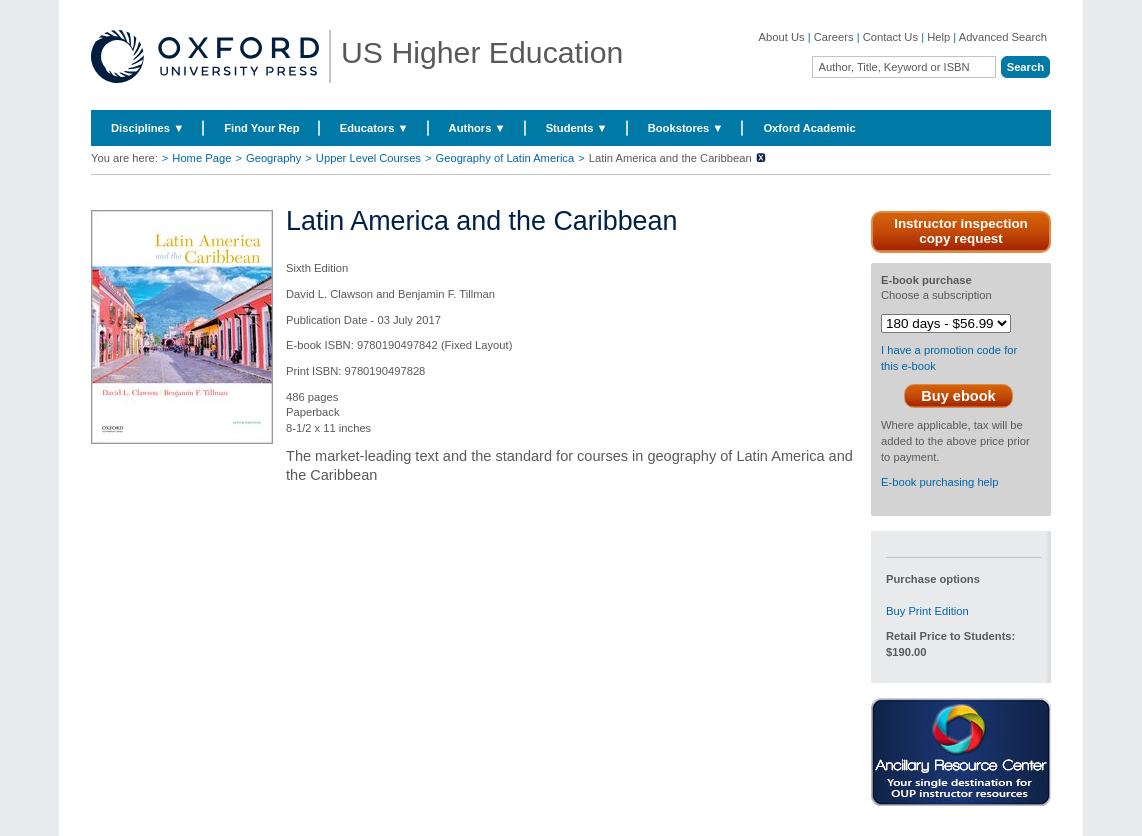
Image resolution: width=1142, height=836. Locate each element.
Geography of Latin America (505, 158)
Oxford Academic (809, 128)
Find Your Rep (261, 128)
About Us (782, 37)
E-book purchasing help (940, 482)
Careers (834, 37)
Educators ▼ (374, 128)
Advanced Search (1003, 37)
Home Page (201, 158)
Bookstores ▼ (686, 128)
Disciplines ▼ (147, 128)
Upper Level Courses (368, 158)
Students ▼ (577, 128)
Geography (273, 158)
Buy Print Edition (927, 611)
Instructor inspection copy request (961, 231)
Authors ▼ (477, 128)
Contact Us (890, 37)
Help (938, 37)
